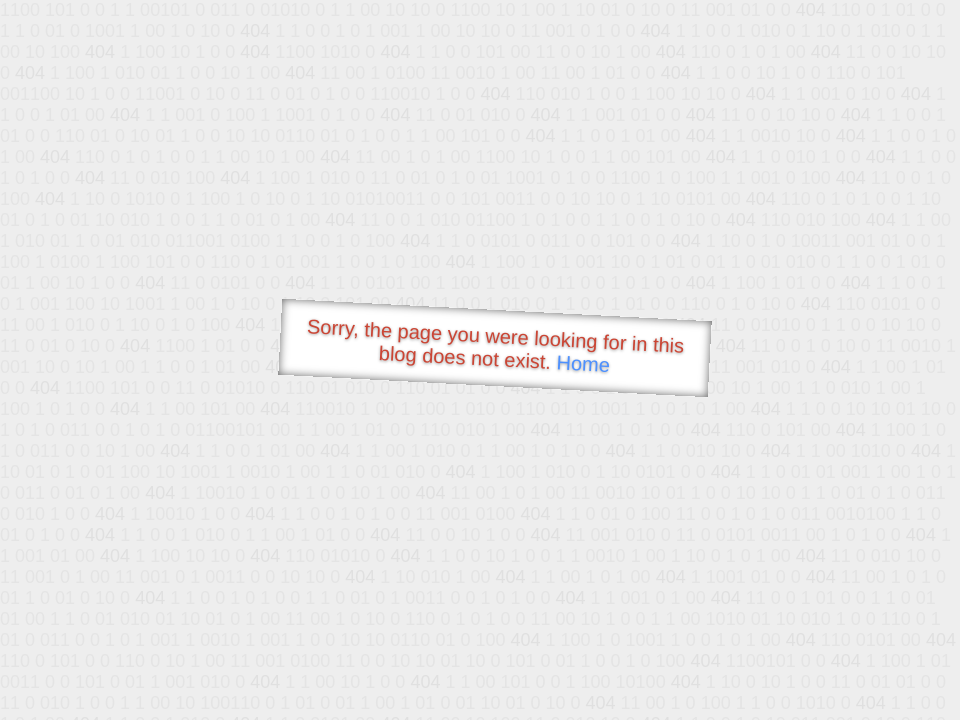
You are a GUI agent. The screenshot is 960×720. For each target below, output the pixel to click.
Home (583, 363)
